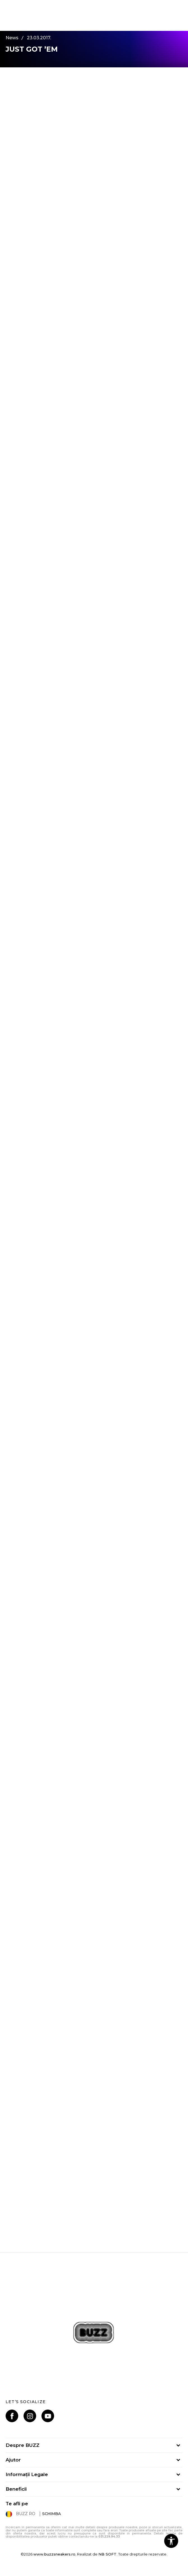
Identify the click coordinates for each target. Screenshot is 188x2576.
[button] (171, 2541)
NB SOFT (107, 2554)
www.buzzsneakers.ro (54, 2554)
